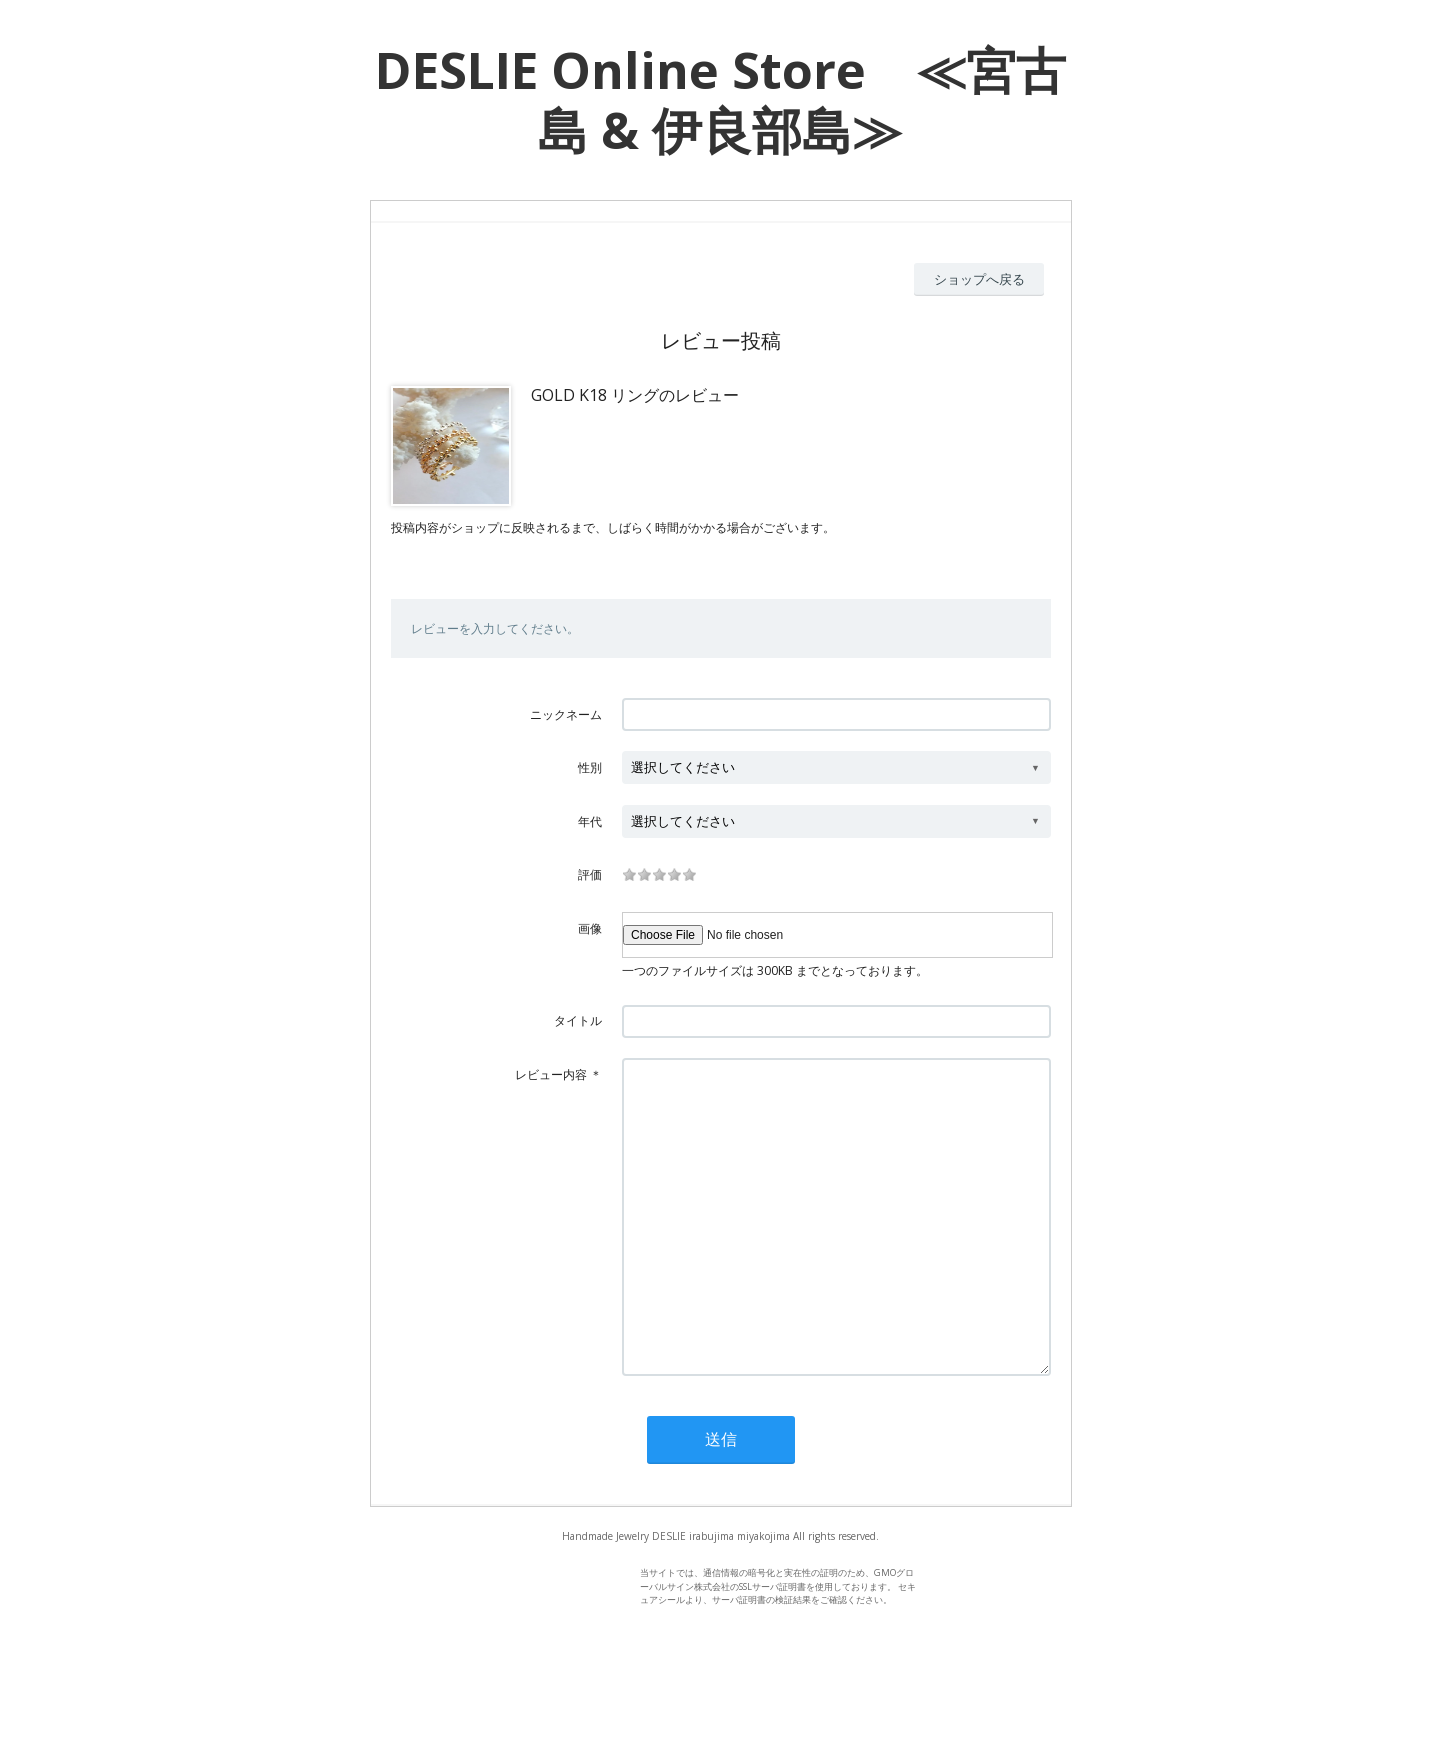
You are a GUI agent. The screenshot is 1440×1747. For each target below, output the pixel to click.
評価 (590, 874)
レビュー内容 (551, 1074)
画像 (590, 928)
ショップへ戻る (979, 279)
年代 (590, 821)
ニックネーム (566, 714)
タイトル (578, 1020)
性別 (590, 767)
